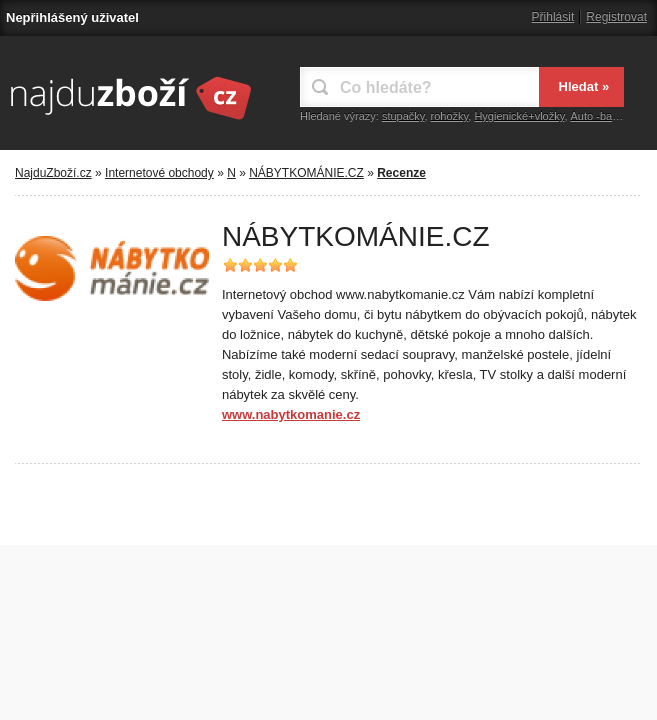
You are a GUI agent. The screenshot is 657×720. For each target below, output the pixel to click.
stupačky (403, 116)
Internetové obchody (159, 173)
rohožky (450, 116)
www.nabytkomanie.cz (291, 414)
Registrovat (616, 17)
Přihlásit (553, 17)
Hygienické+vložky (519, 116)
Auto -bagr (596, 116)
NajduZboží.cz (53, 173)
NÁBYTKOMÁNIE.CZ (306, 173)
